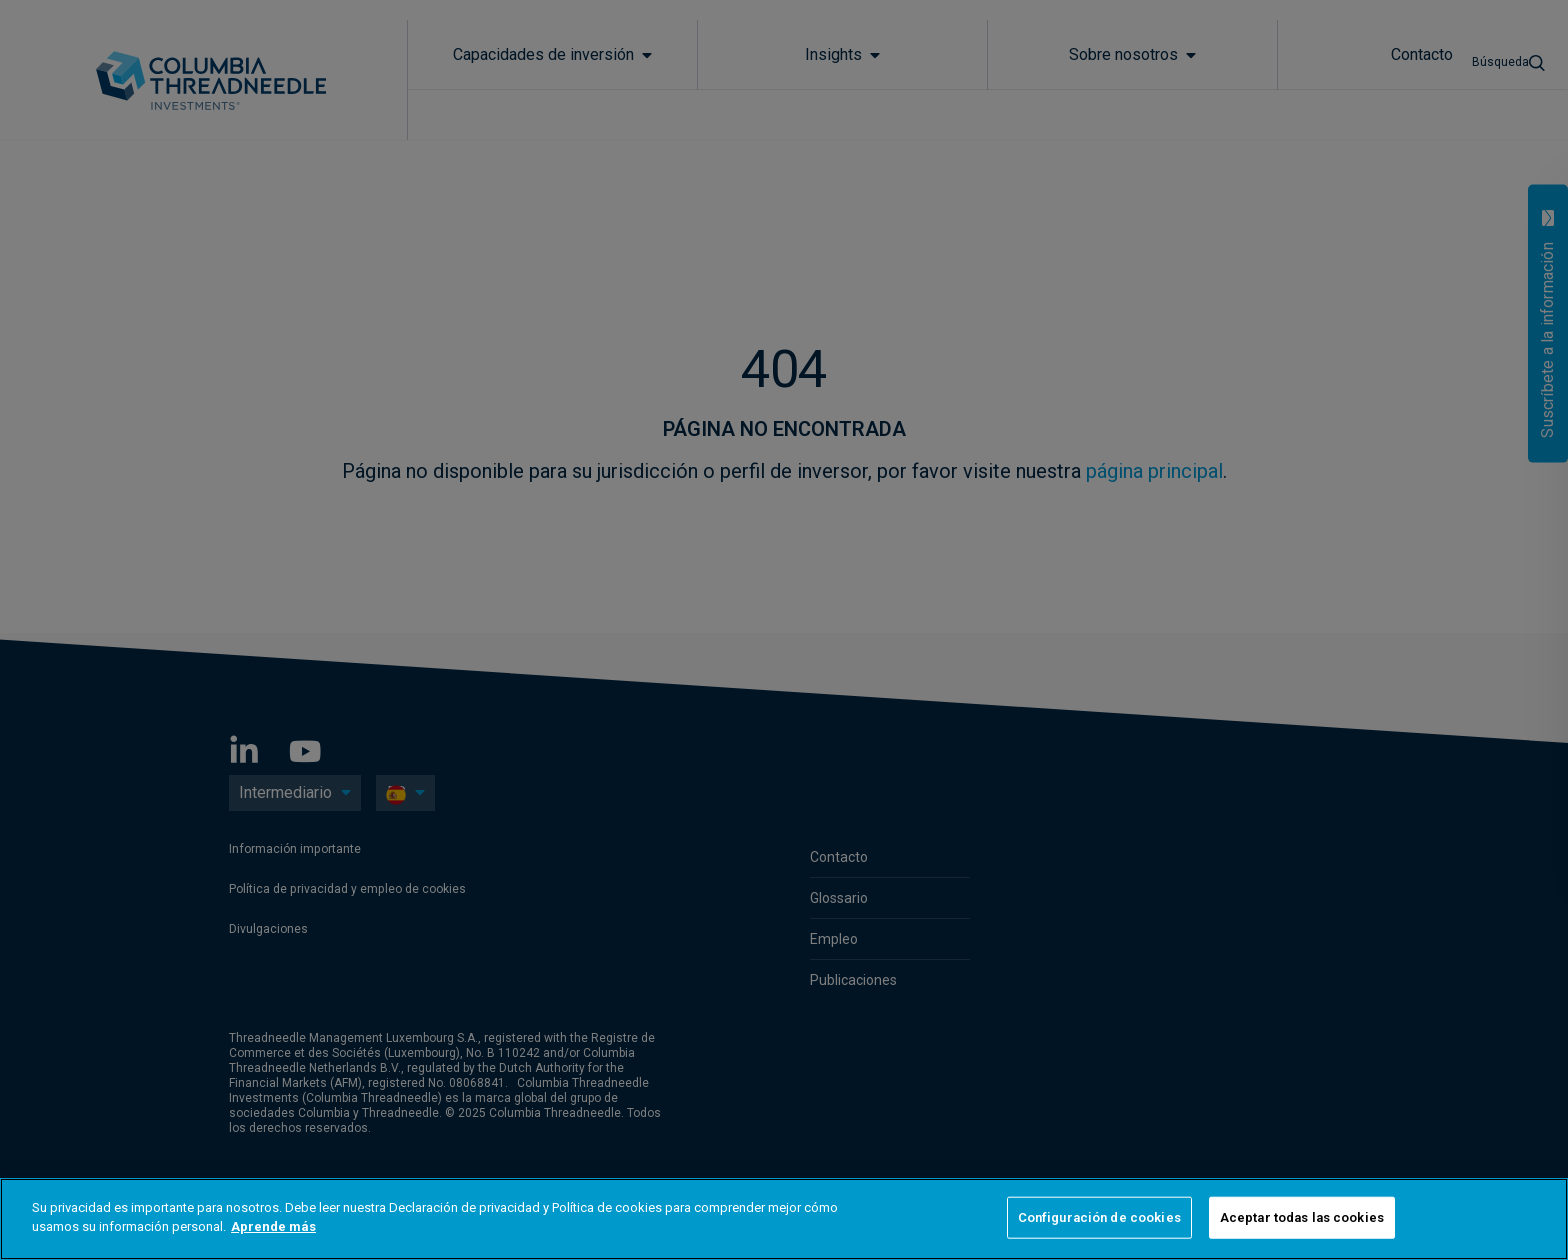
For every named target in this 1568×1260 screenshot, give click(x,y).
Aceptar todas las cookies (1302, 1217)
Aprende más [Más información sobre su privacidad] (273, 1226)
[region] (784, 1219)
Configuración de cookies (1099, 1217)
